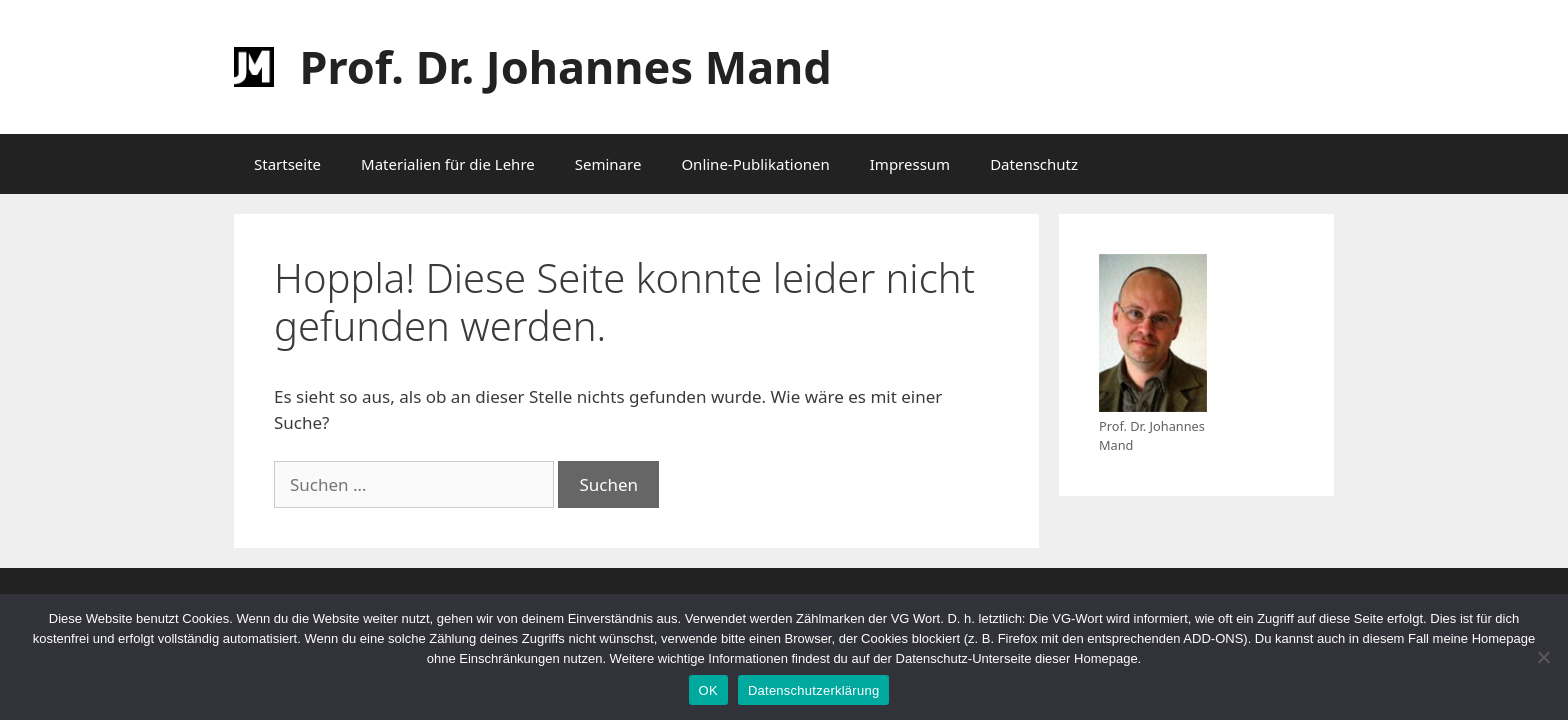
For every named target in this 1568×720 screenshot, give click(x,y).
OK (708, 690)
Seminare (608, 164)
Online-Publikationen (755, 164)
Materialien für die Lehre (448, 164)
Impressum (910, 164)
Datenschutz (1034, 164)
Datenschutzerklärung (813, 690)
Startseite (287, 164)
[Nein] (1543, 657)
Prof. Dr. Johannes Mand (566, 66)
